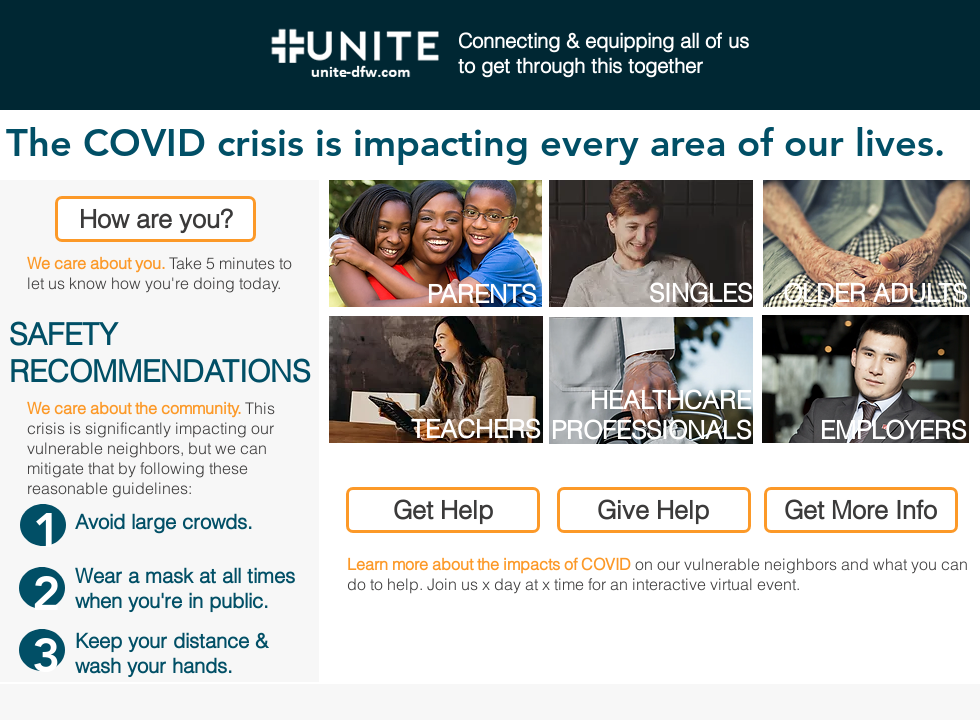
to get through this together (580, 65)
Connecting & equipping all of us (603, 40)
